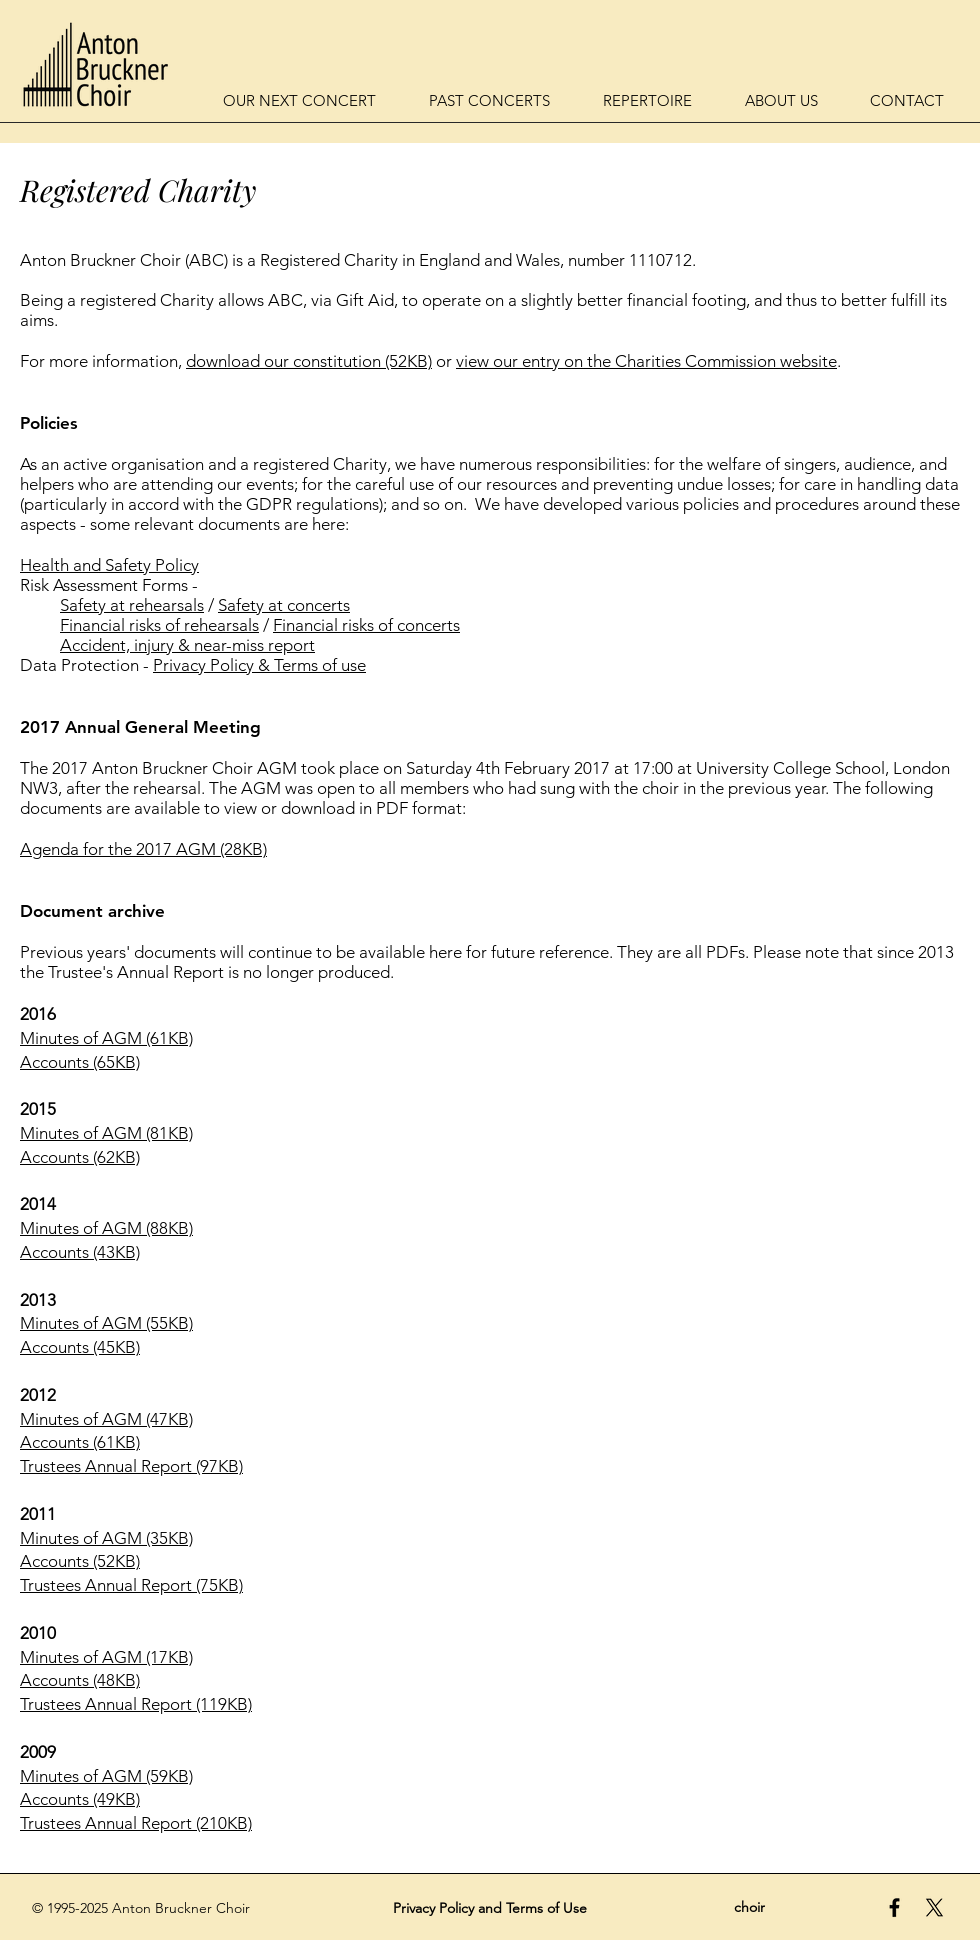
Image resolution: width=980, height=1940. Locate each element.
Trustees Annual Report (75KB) (131, 1585)
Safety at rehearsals (132, 605)
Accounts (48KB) (80, 1680)
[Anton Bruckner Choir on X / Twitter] (934, 1907)
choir (749, 1907)
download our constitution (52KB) (309, 361)
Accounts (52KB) (80, 1561)
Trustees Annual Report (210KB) (136, 1823)
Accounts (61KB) (80, 1442)
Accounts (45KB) (80, 1347)
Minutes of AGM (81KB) (106, 1133)
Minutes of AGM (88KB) (106, 1228)
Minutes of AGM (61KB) (106, 1038)
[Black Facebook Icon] (894, 1907)
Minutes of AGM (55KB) (106, 1323)
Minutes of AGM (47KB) (106, 1419)
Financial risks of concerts (366, 625)
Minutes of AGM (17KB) (106, 1657)
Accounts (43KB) (80, 1252)
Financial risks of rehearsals (159, 625)
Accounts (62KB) (80, 1157)
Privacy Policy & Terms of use (259, 665)
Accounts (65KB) (80, 1062)
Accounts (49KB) (80, 1799)
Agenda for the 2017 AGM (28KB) (143, 849)
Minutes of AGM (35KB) (106, 1538)
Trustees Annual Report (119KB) (136, 1704)
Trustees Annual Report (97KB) (131, 1466)
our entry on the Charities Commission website (665, 361)
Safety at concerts (284, 605)
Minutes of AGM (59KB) (106, 1776)
